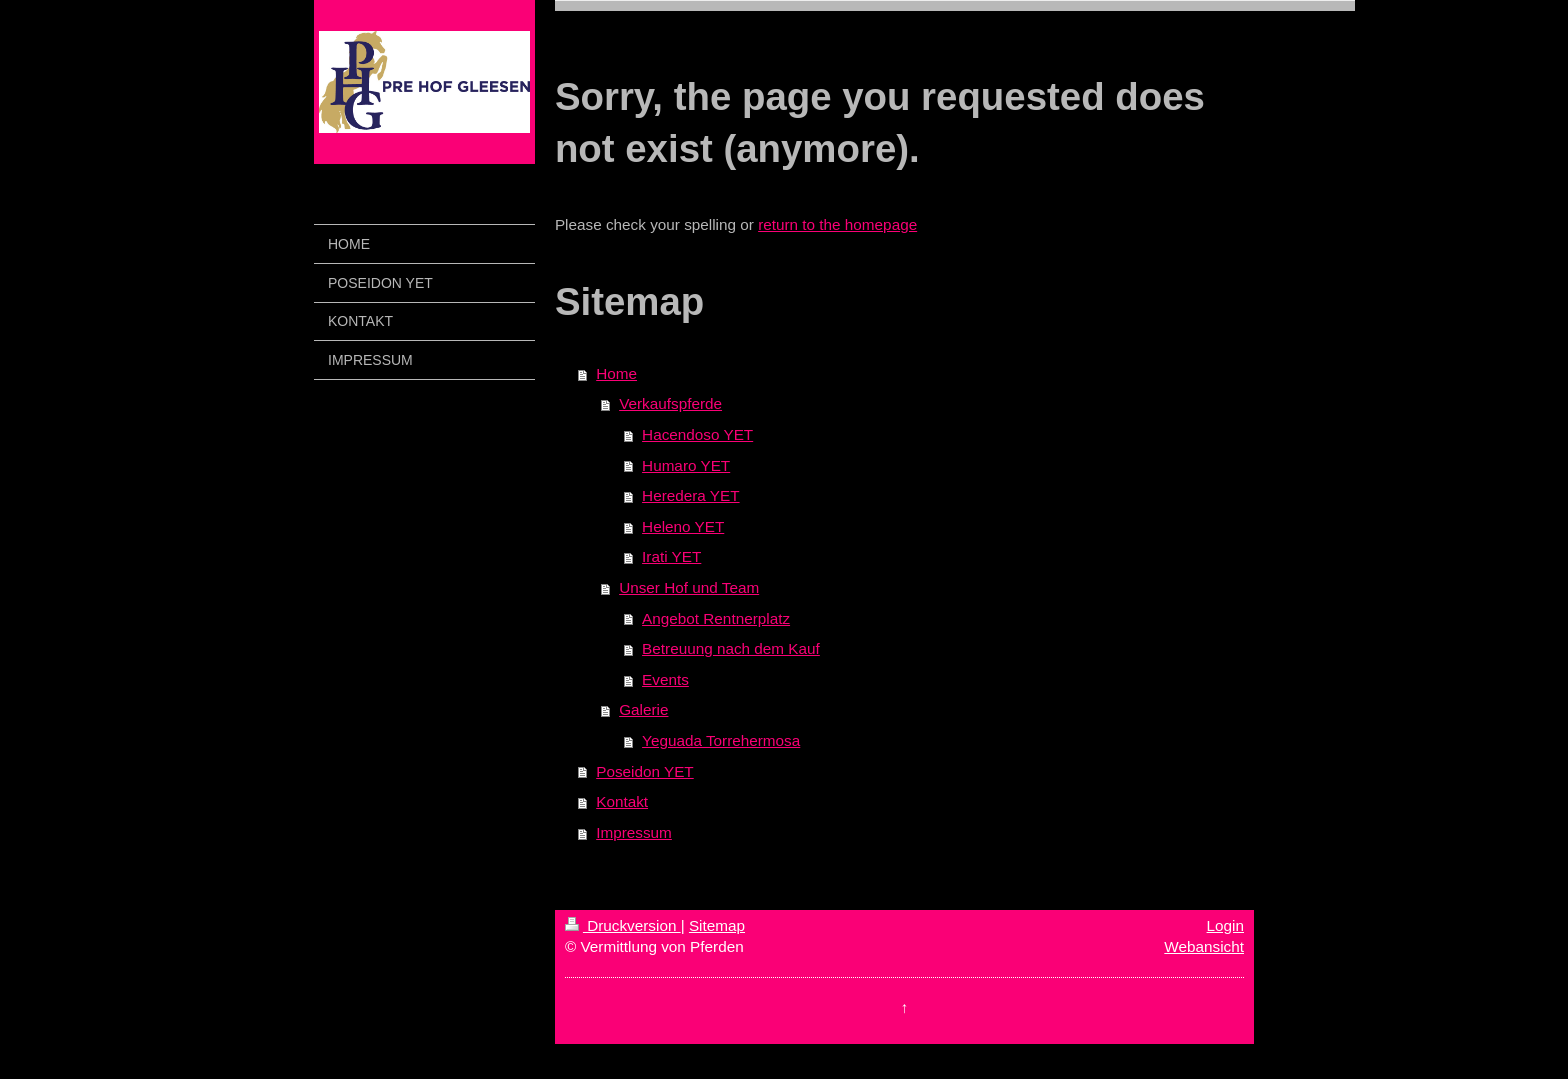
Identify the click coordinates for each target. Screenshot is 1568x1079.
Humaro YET (686, 465)
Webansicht (1204, 946)
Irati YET (671, 556)
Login (1225, 925)
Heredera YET (691, 495)
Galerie (643, 709)
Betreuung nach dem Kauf (731, 648)
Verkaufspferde (670, 403)
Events (665, 679)
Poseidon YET (645, 771)
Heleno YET (683, 526)
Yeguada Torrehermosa (721, 740)
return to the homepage (837, 224)
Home (616, 373)
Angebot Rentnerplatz (716, 618)
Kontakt (622, 801)
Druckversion (623, 925)
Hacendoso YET (697, 434)
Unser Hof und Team (689, 587)
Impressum (634, 832)
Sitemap (717, 925)
